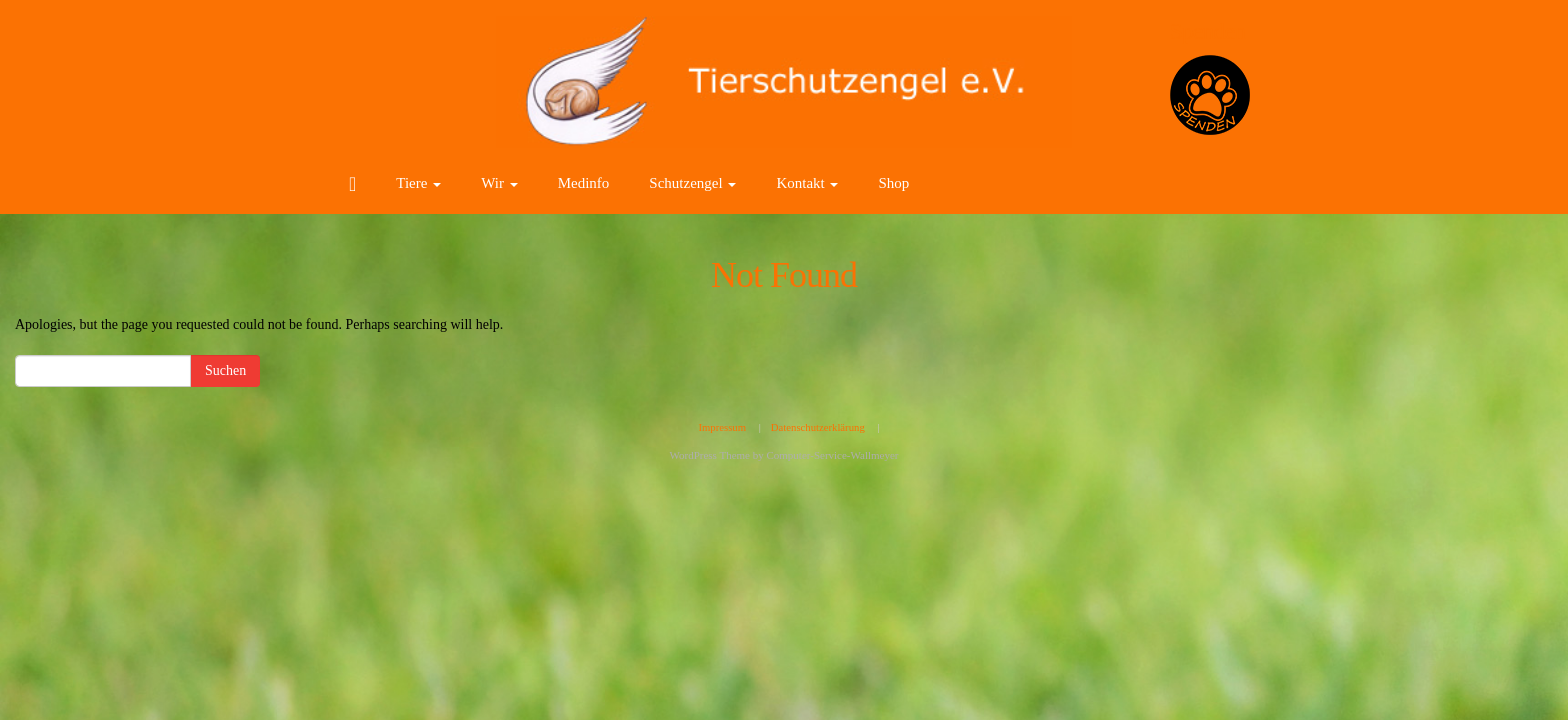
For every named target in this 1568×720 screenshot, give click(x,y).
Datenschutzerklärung (818, 427)
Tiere (418, 183)
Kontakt (807, 183)
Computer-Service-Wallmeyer (832, 455)
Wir (499, 183)
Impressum (722, 427)
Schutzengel (692, 183)
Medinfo (584, 183)
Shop (893, 183)
